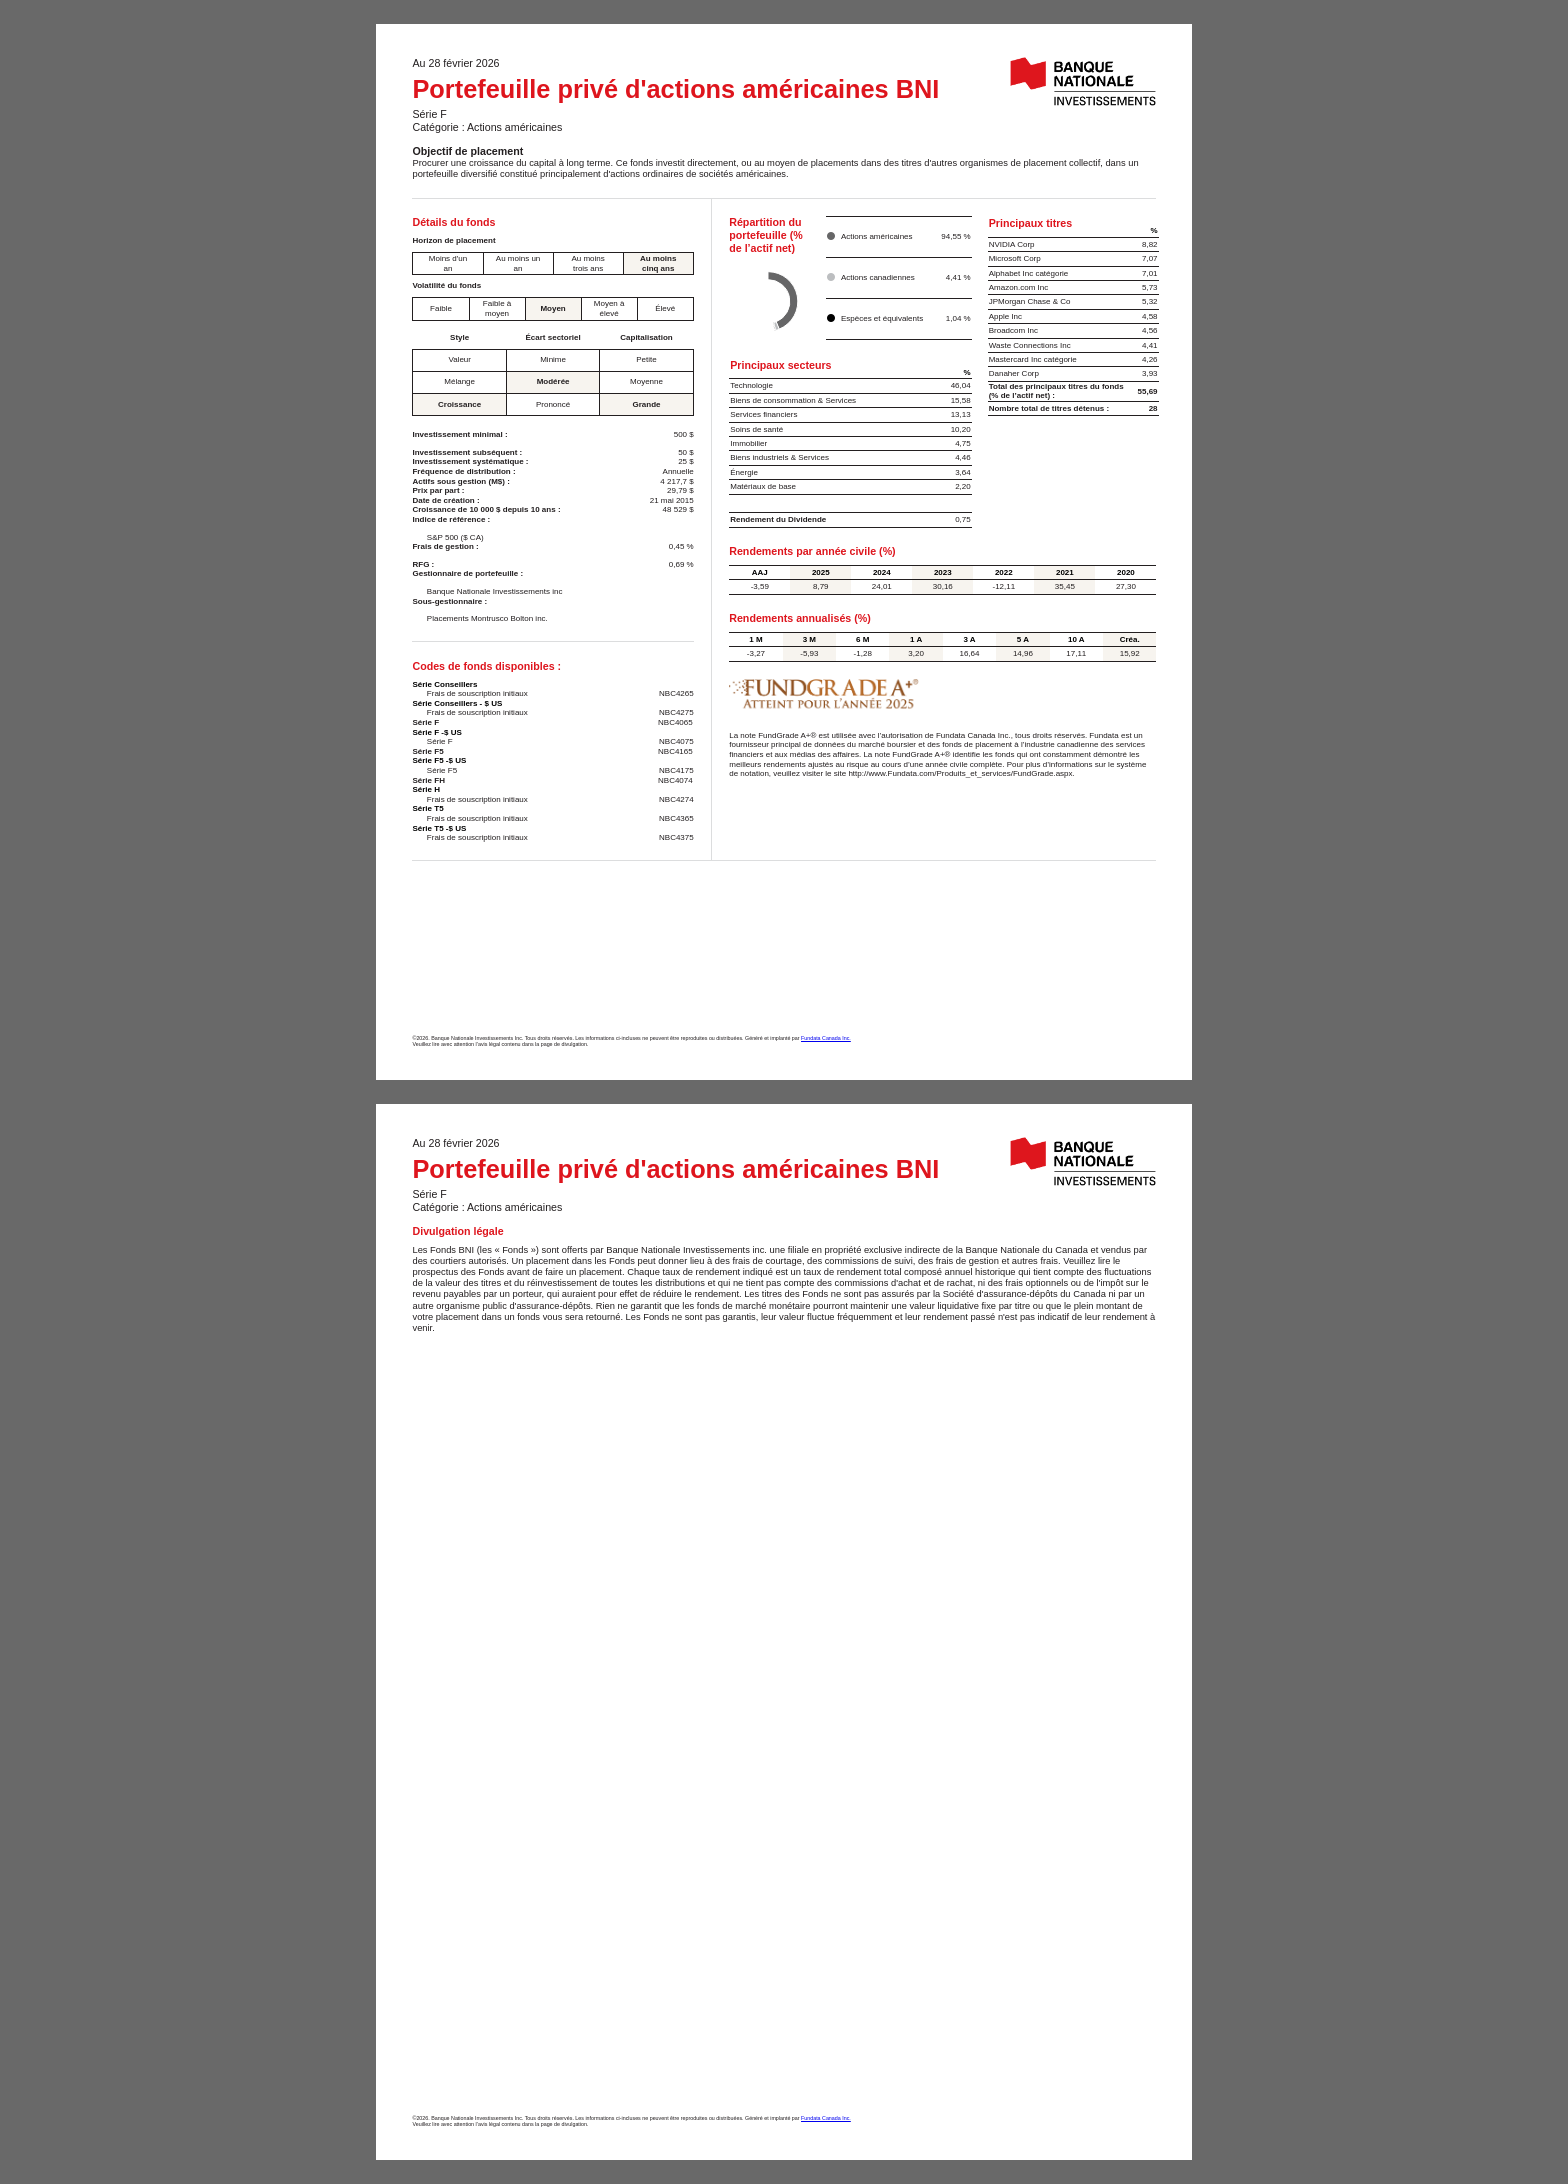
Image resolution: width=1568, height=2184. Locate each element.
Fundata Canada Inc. (826, 1038)
